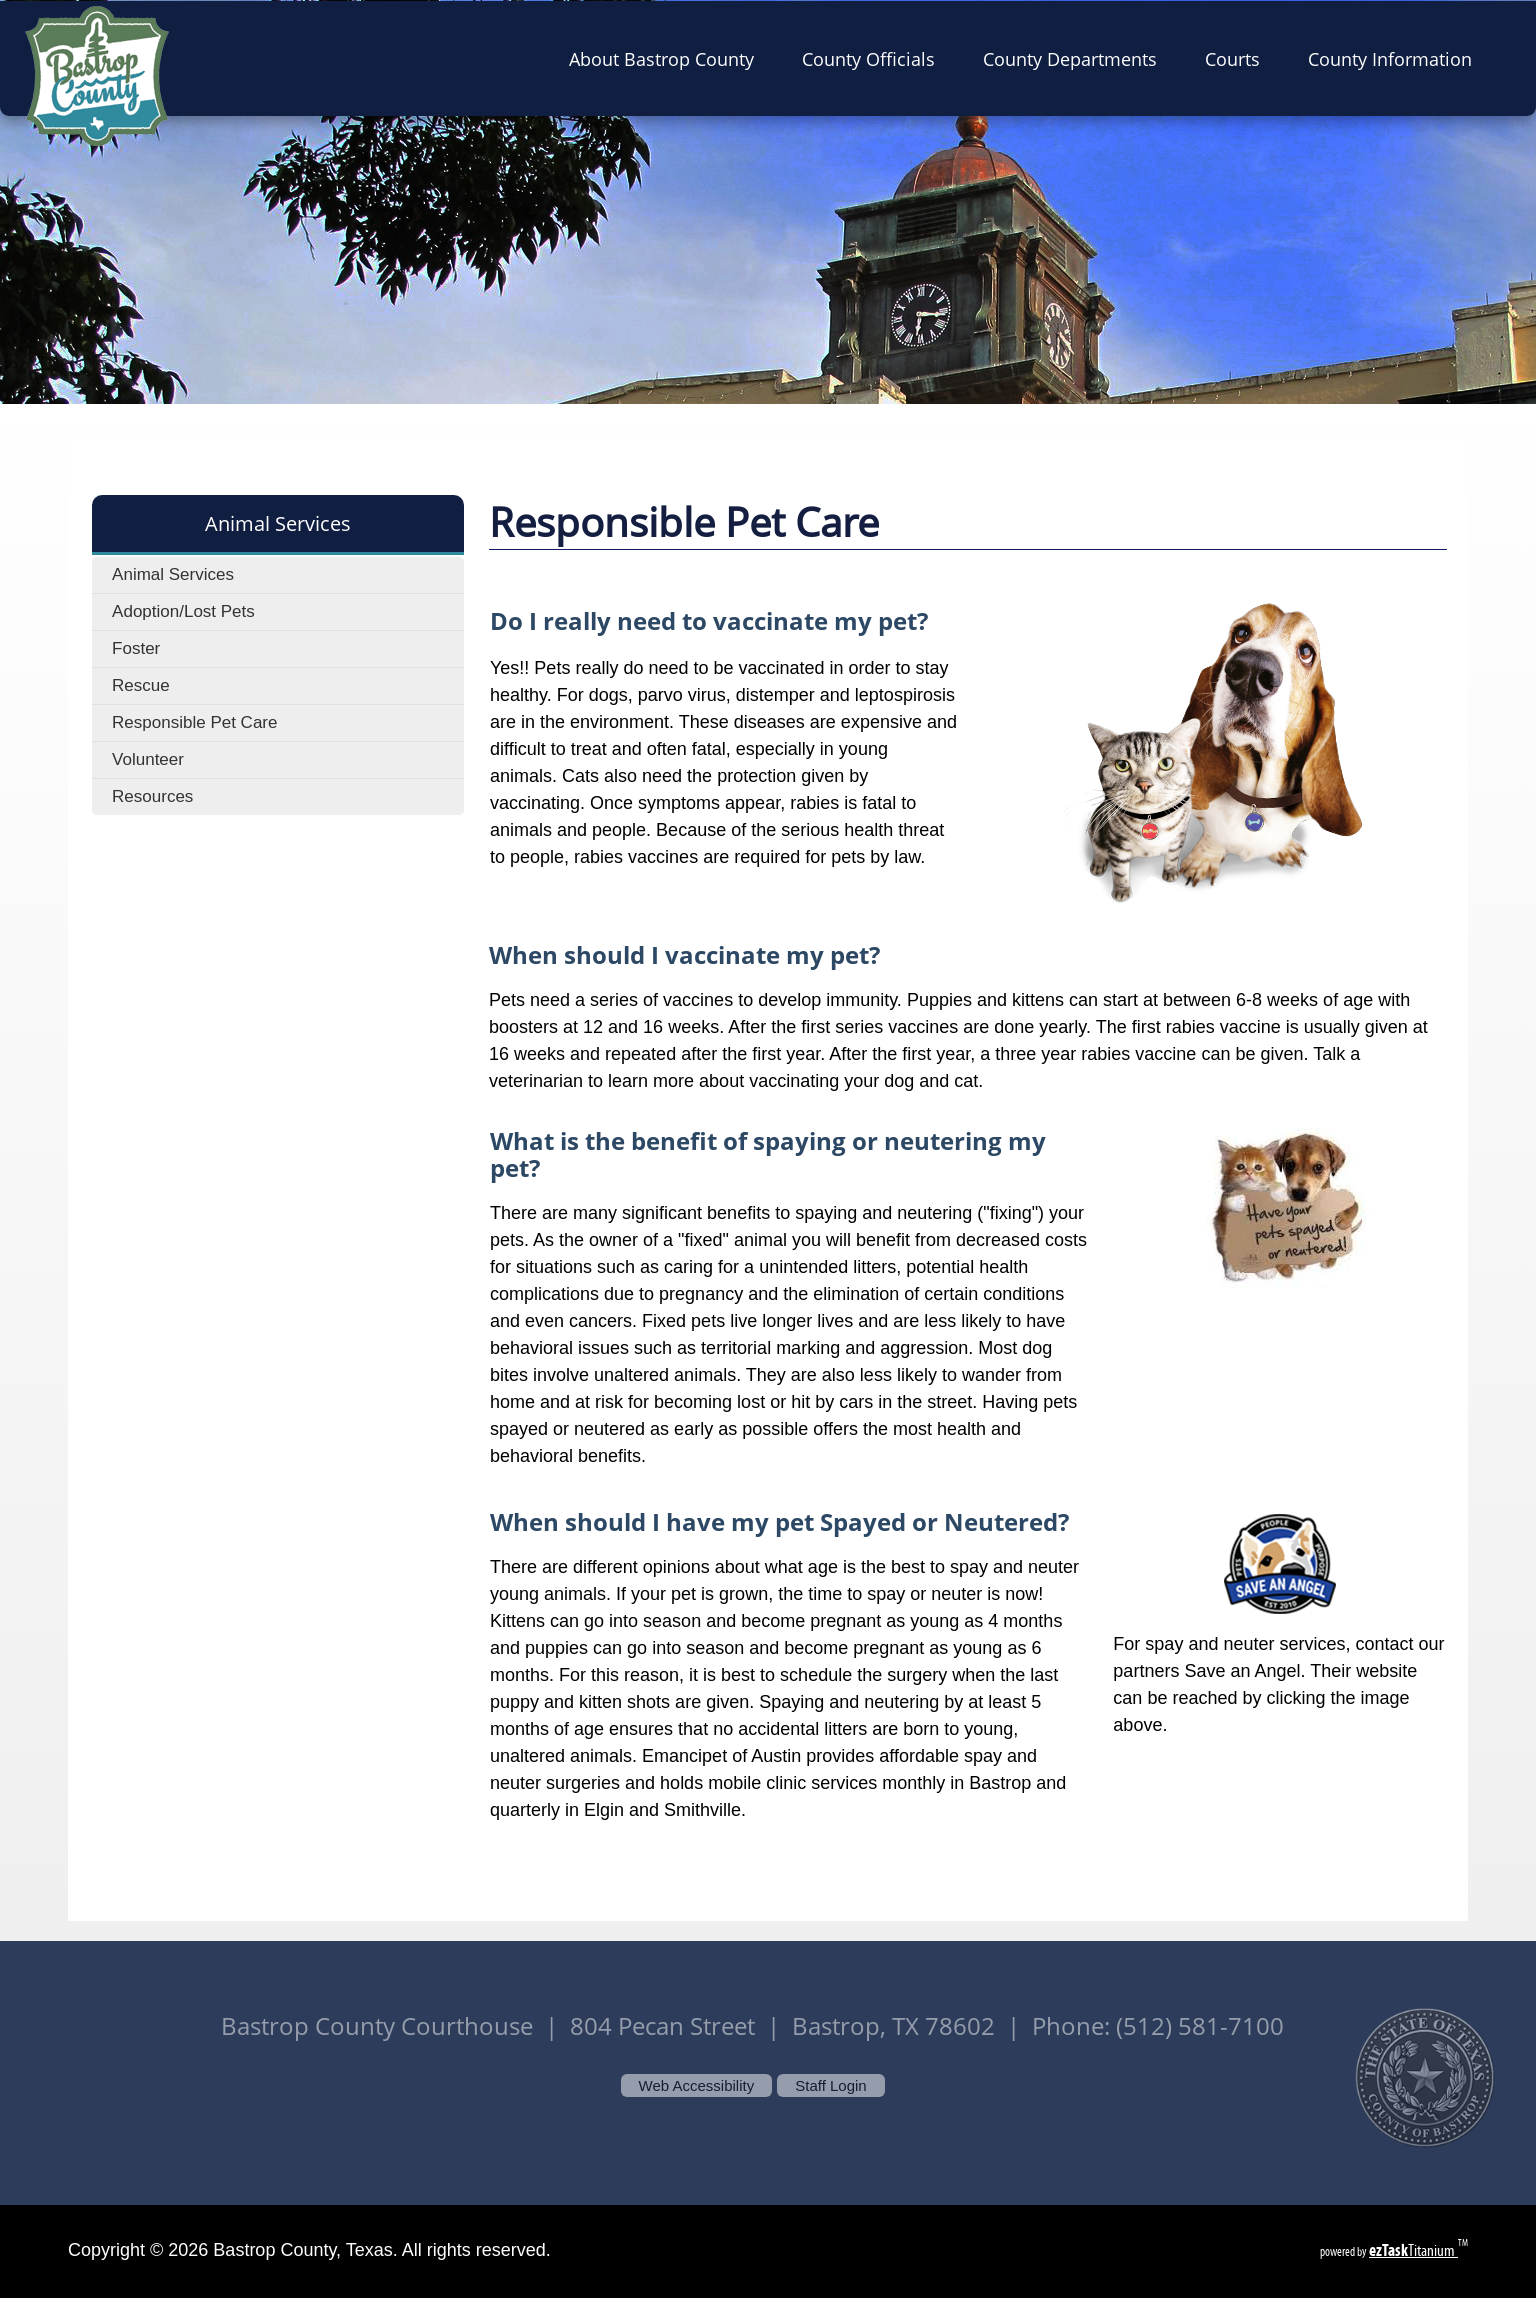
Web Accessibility (697, 2085)
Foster (136, 648)
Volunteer (148, 759)
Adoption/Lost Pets (183, 611)
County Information (1396, 58)
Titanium (1413, 2250)
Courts (1238, 58)
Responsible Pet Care (194, 722)
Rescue (141, 685)
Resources (152, 796)
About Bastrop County (667, 58)
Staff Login (830, 2085)
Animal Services (173, 574)
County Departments (1076, 58)
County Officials (874, 58)
